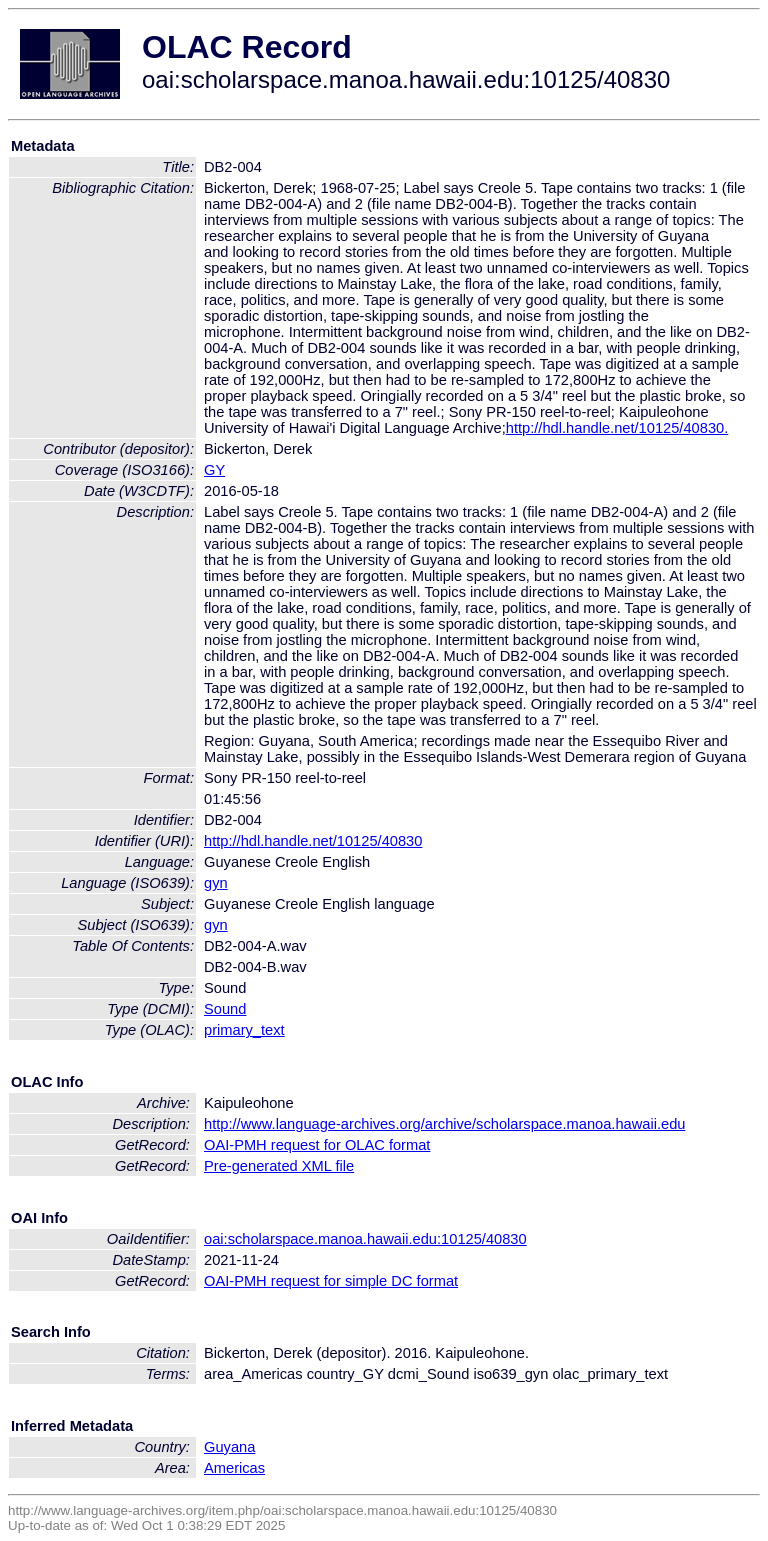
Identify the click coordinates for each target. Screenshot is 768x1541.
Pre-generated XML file (279, 1166)
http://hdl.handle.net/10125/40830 (313, 841)
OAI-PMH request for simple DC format (331, 1281)
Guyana (229, 1447)
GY (214, 470)
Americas (234, 1468)
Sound (225, 1009)
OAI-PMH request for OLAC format (317, 1145)
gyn (216, 883)
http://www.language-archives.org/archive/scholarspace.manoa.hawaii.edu (444, 1124)
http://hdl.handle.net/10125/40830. (617, 428)
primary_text (244, 1030)
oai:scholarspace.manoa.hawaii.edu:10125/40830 (365, 1239)
